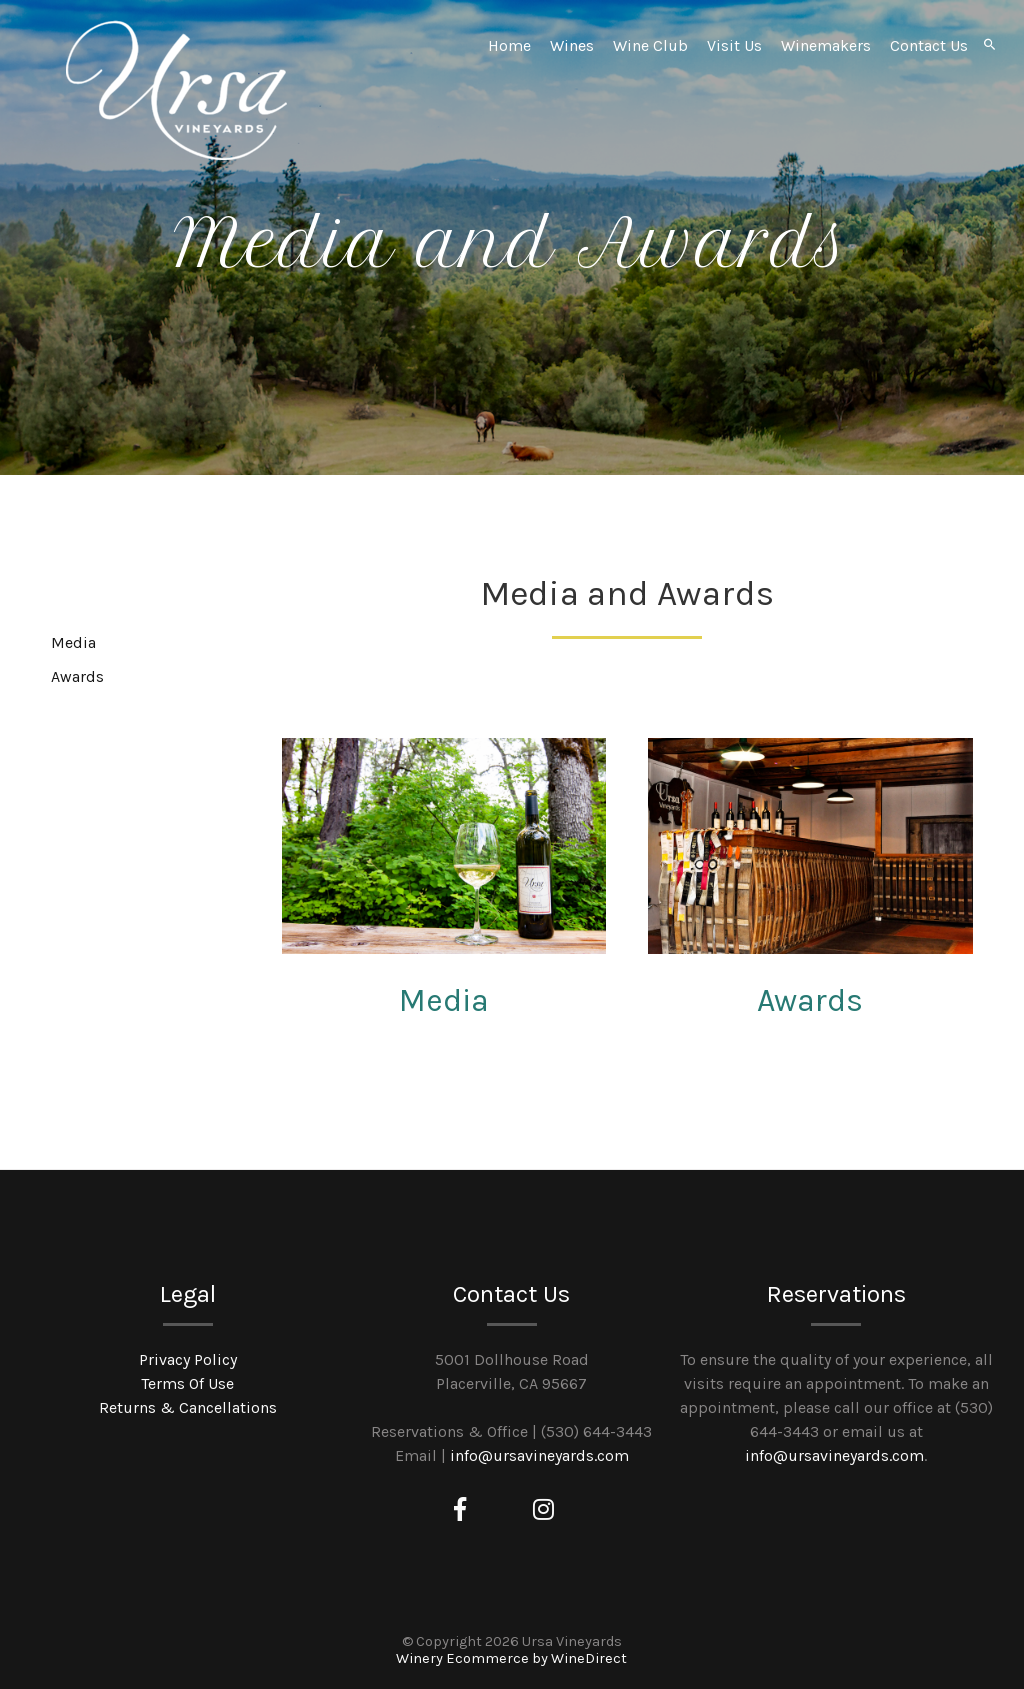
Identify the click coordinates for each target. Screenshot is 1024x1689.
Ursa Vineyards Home (177, 90)
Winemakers (826, 45)
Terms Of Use (187, 1383)
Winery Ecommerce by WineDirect (511, 1658)
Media (444, 1000)
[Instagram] (543, 1510)
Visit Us (734, 45)
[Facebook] (460, 1510)
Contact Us (929, 45)
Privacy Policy (188, 1359)
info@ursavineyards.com (539, 1455)
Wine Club (650, 45)
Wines (572, 45)
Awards (810, 1000)
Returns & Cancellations (188, 1407)
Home (509, 45)
